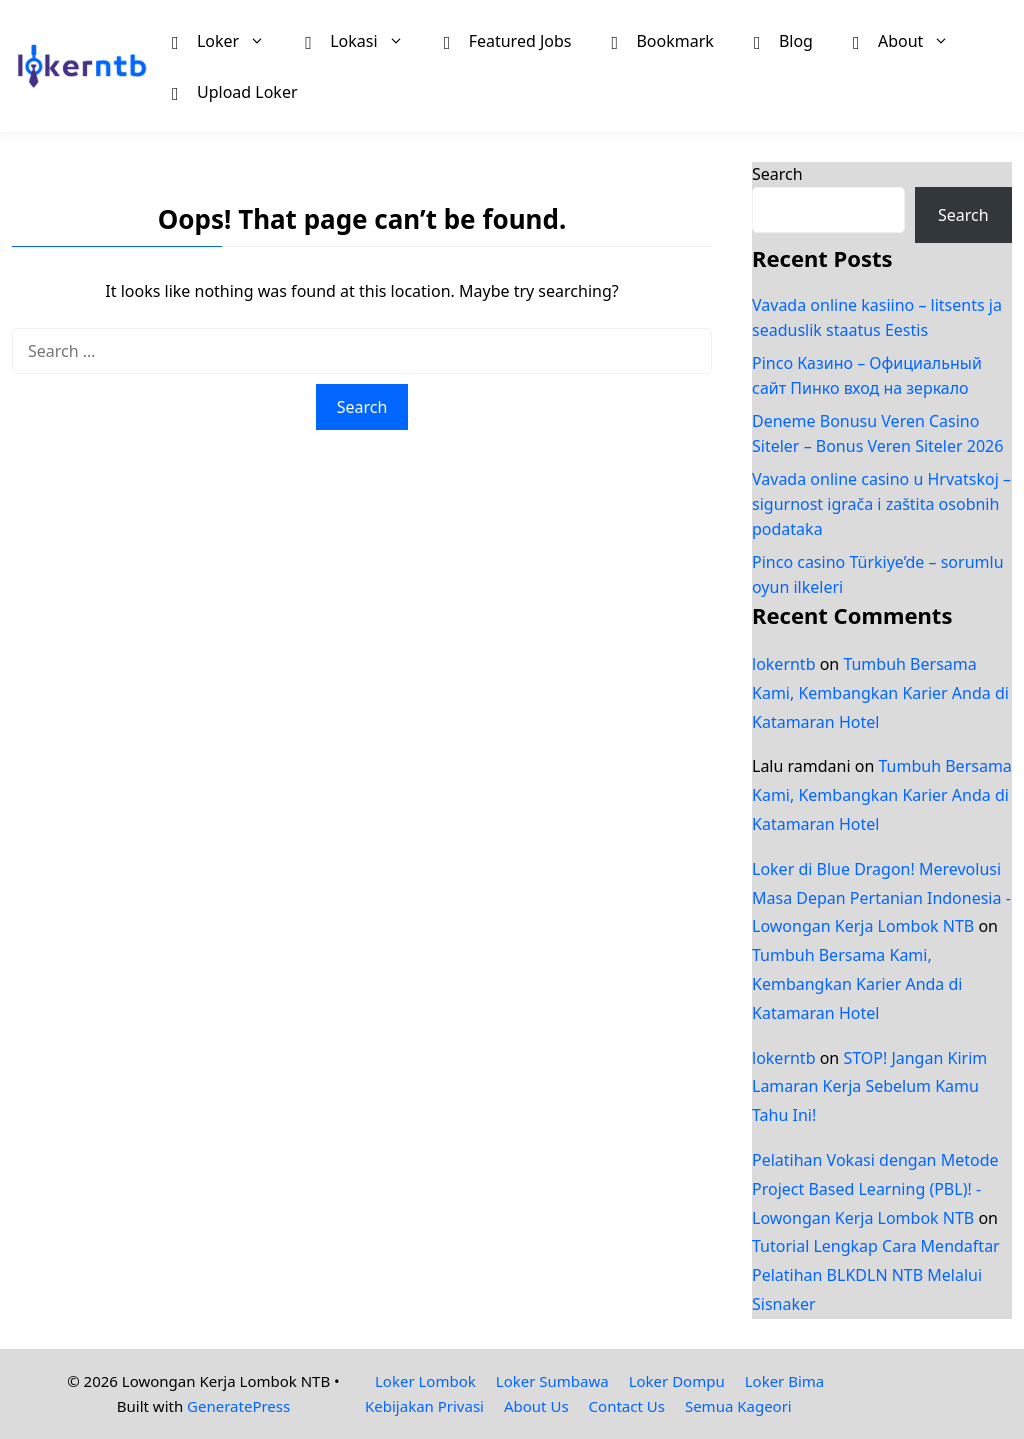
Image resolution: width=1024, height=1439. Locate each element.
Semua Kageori (738, 1406)
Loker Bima (785, 1381)
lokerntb (784, 664)
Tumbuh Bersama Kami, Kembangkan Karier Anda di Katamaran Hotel (880, 693)
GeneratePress (238, 1406)
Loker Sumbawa (552, 1381)
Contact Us (627, 1406)
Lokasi (364, 40)
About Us (536, 1406)
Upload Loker (235, 91)
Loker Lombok (425, 1381)
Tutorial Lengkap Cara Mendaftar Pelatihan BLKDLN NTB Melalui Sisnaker (876, 1275)
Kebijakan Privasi (424, 1406)
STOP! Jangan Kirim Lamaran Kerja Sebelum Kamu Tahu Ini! (869, 1087)
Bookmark (662, 40)
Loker (228, 40)
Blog (783, 40)
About (911, 40)
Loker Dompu (677, 1381)
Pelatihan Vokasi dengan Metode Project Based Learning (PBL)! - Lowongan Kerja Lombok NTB (875, 1189)
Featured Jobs (508, 40)
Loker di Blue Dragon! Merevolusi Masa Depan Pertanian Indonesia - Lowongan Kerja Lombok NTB (881, 898)
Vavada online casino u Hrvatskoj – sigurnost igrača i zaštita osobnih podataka (881, 504)
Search (777, 174)
